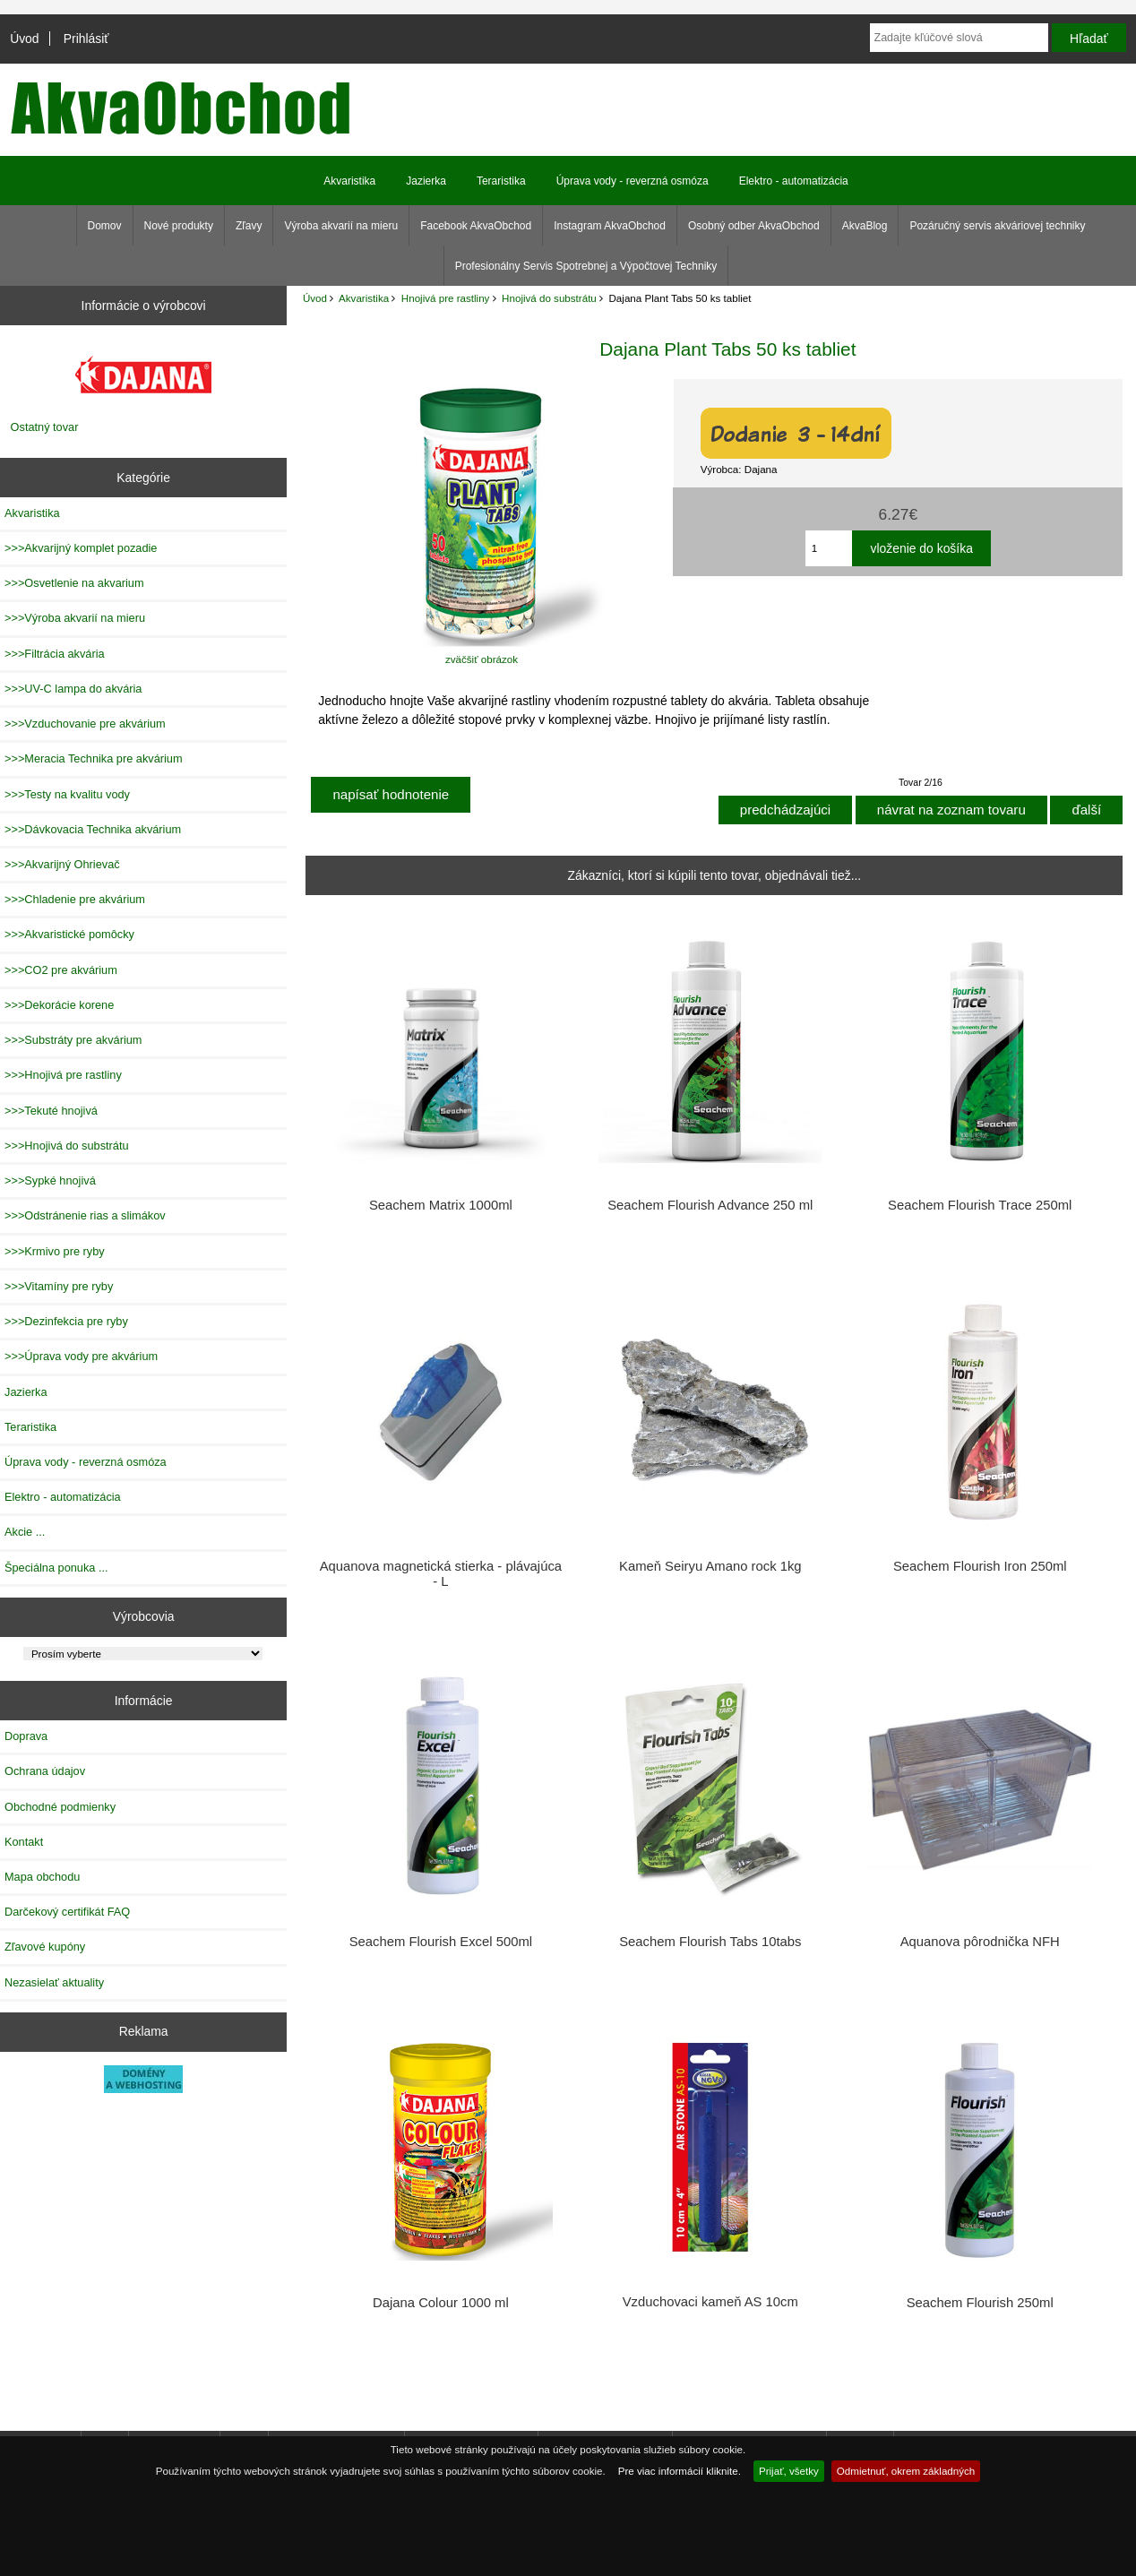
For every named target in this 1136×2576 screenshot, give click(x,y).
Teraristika (501, 181)
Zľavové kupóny (44, 1946)
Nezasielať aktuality (54, 1982)
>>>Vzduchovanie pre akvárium (85, 723)
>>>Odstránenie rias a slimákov (85, 1215)
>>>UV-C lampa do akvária (73, 688)
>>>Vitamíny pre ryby (58, 1286)
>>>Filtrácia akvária (54, 653)
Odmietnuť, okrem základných (906, 2471)
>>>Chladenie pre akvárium (74, 899)
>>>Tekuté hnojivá (51, 1110)
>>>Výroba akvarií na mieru (74, 618)
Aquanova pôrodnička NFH (980, 1941)
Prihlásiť (86, 38)
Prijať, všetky (789, 2471)
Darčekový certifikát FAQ (67, 1911)
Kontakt (23, 1841)
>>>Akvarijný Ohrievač (62, 864)
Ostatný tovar (45, 427)
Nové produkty (178, 226)
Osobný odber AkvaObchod (754, 226)
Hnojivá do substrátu (549, 298)
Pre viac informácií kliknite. (679, 2471)
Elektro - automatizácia (793, 181)
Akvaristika (364, 298)
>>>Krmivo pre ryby (54, 1251)
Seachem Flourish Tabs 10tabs (710, 1941)
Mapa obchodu (42, 1876)
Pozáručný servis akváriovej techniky (997, 226)
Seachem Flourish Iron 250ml (980, 1566)
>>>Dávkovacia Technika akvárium (92, 829)
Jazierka (426, 181)
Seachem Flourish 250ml (980, 2303)
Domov (105, 226)
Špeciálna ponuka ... (56, 1567)
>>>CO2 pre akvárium (60, 970)
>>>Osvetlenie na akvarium (74, 583)
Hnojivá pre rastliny (445, 298)
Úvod (24, 38)
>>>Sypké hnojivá (50, 1180)
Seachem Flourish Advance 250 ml (710, 1205)
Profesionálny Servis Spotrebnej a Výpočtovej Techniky (586, 266)
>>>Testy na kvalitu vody (67, 794)
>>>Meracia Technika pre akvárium (93, 758)
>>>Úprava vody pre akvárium (81, 1356)
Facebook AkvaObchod (475, 226)
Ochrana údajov (44, 1771)
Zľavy (249, 226)
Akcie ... (24, 1531)
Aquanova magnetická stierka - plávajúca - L (441, 1573)
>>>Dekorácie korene (59, 1005)
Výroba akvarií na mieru (341, 226)
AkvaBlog (865, 226)
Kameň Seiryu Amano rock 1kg (710, 1566)
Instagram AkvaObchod (610, 226)
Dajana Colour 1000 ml (441, 2303)
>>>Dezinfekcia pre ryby (66, 1321)
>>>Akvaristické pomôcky (69, 934)
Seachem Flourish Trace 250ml (979, 1205)
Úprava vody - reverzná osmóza (632, 181)
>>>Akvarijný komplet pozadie (80, 548)
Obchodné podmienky (60, 1807)
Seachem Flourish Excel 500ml (440, 1941)
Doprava (25, 1736)
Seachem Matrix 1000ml (440, 1205)
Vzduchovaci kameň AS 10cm (710, 2302)
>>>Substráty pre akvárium (73, 1040)
